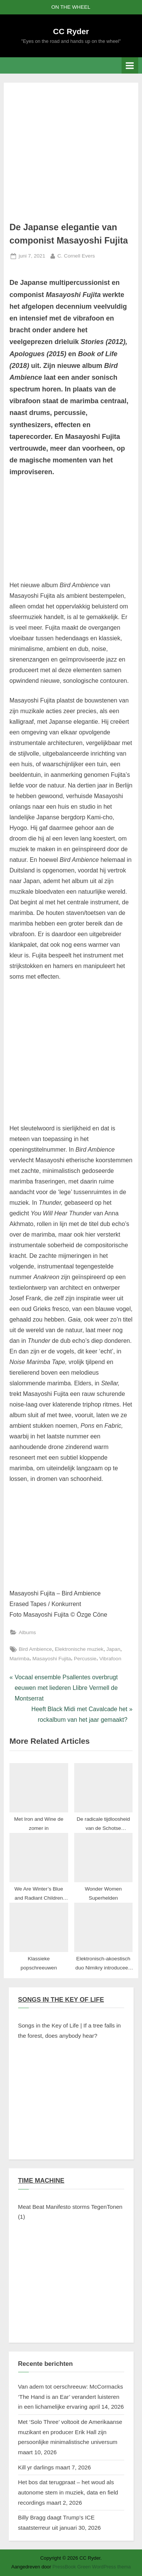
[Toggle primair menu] (130, 65)
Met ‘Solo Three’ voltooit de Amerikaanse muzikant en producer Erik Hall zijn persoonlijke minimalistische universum (70, 2432)
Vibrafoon (110, 1658)
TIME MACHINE (41, 2180)
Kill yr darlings (36, 2467)
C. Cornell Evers (76, 255)
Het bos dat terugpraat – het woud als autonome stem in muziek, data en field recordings (68, 2492)
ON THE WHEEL (70, 7)
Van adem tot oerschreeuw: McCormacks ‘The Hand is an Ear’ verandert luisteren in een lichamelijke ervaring (70, 2396)
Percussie (85, 1658)
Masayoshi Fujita (51, 1658)
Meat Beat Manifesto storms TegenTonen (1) (70, 2212)
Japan (113, 1649)
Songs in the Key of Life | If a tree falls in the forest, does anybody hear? (69, 2030)
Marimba (19, 1658)
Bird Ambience (35, 1649)
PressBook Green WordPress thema (92, 2567)
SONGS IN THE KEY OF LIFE (61, 1999)
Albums (27, 1632)
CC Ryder (71, 31)
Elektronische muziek (79, 1649)
